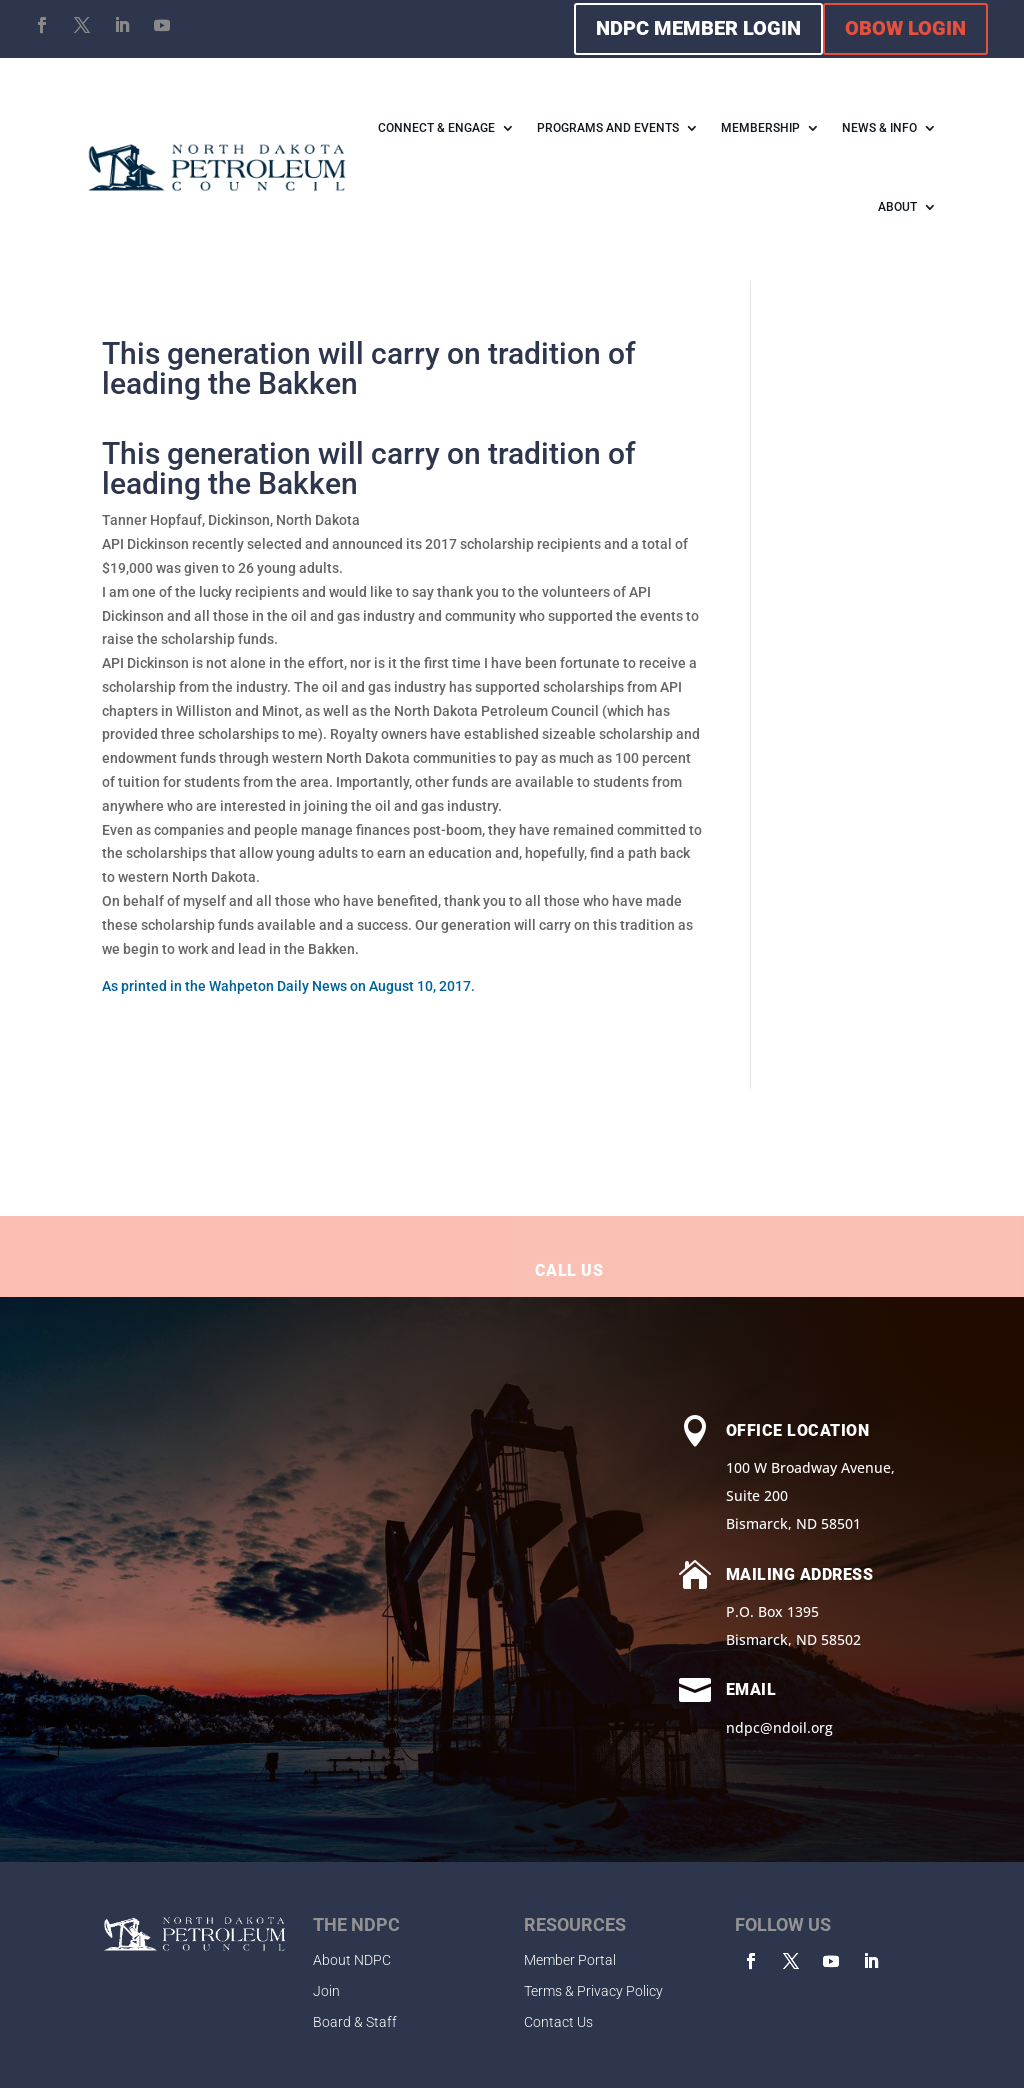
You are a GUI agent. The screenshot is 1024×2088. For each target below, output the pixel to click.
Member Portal (570, 1960)
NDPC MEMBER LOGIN (698, 28)
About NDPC (352, 1960)
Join (326, 1991)
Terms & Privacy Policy (593, 1991)
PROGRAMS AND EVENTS (608, 128)
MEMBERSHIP (760, 128)
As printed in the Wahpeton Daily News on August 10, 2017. (288, 986)
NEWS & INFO (879, 128)
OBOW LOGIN (905, 28)
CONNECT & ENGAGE (436, 128)
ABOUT (897, 207)
